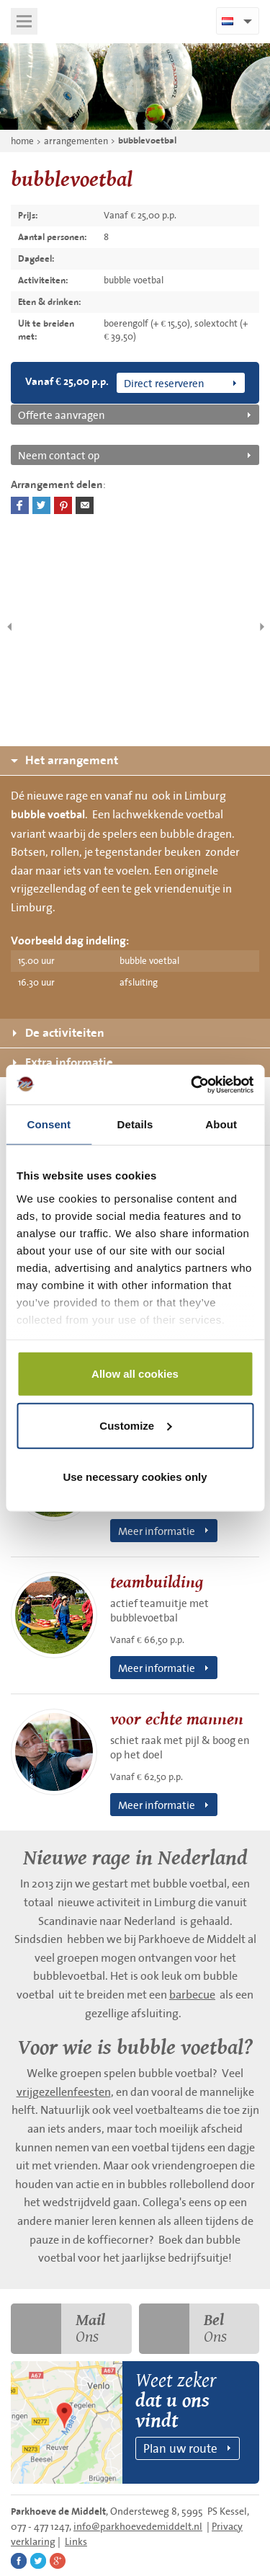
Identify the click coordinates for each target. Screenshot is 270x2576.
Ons (58, 2328)
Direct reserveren (164, 382)
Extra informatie (63, 1062)
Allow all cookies (135, 1374)
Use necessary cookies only (135, 1477)
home (22, 141)
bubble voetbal (48, 814)
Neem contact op (58, 455)
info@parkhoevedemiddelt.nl (137, 2526)
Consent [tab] (49, 1124)
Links (76, 2541)
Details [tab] (135, 1124)
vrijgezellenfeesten (64, 2091)
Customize (135, 1425)
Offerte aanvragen (61, 414)
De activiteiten (58, 1032)
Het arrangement (64, 760)
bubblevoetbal (147, 140)
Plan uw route (180, 2448)
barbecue (192, 1994)
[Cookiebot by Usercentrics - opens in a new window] (192, 1084)
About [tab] (221, 1124)
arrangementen (76, 141)
